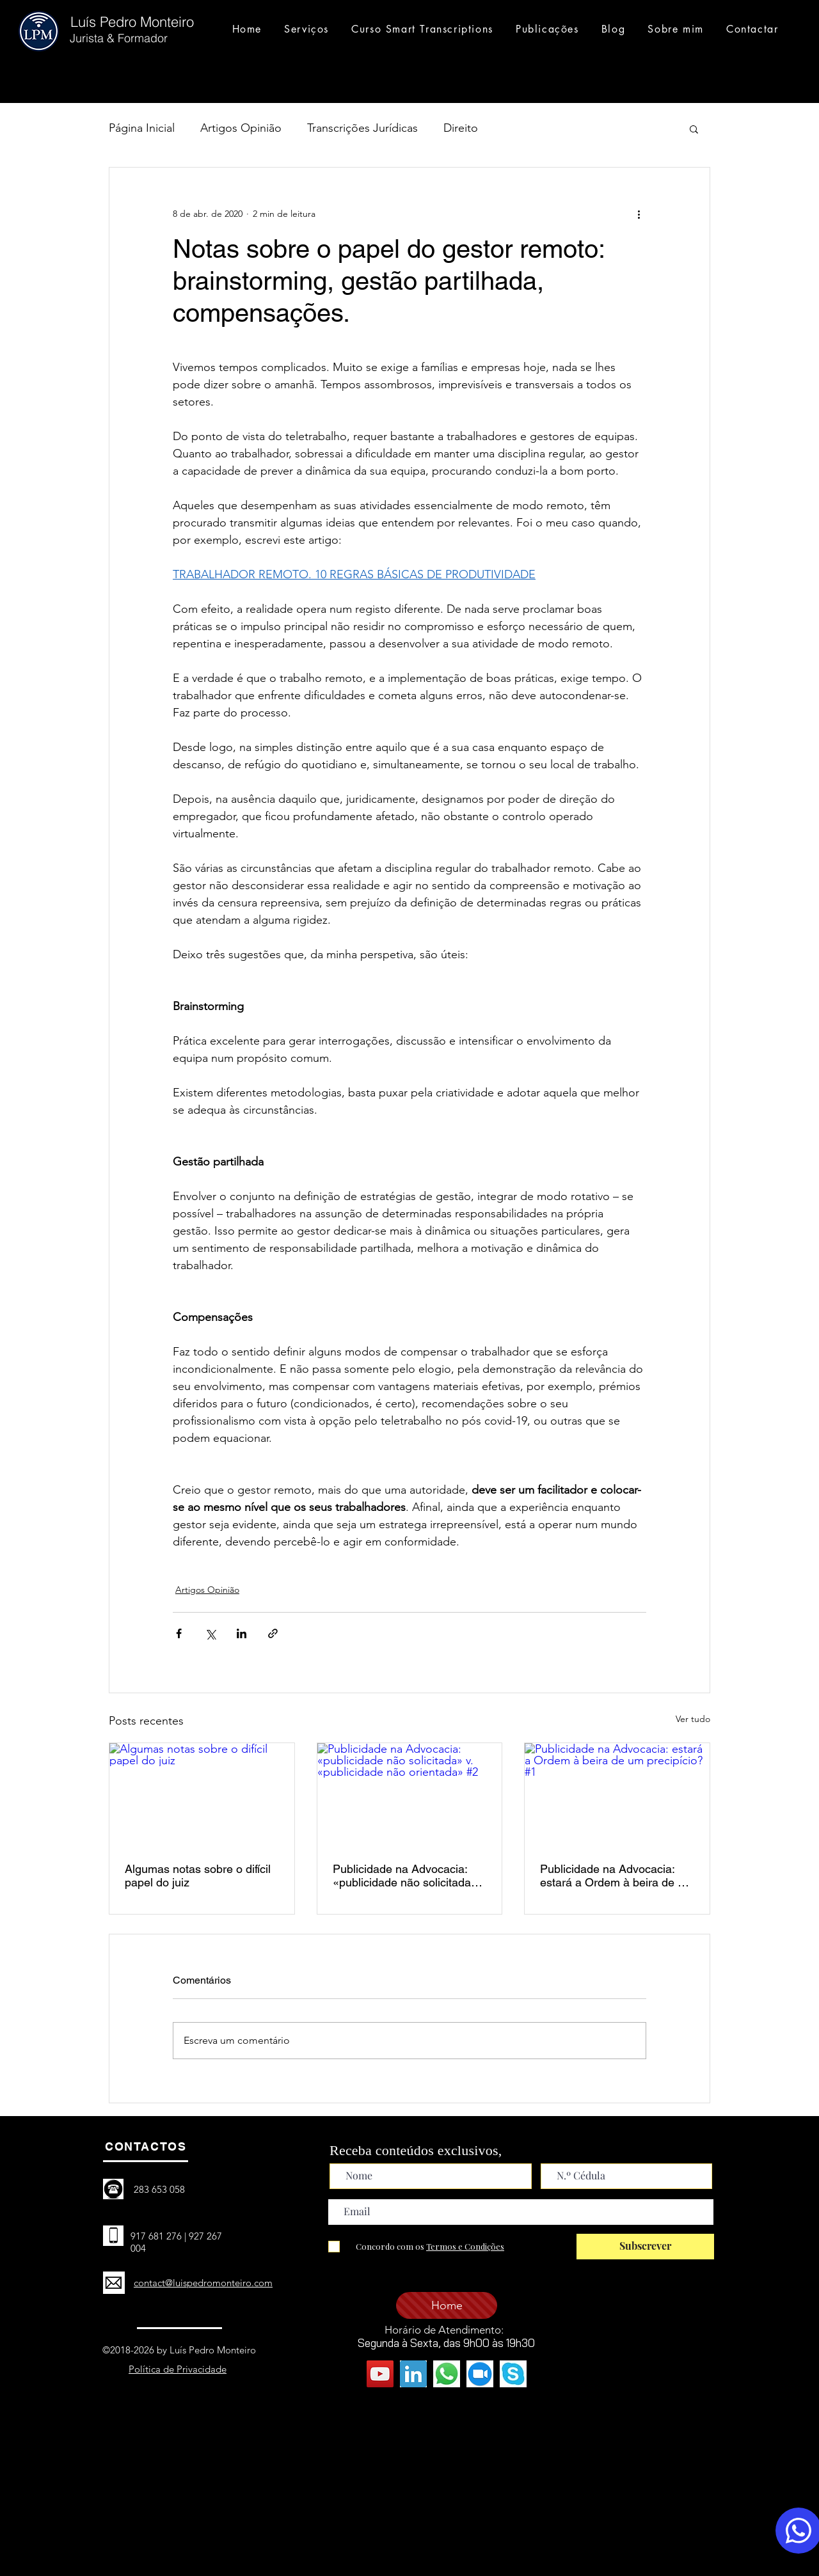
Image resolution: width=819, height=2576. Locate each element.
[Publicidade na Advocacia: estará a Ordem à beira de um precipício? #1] (617, 1795)
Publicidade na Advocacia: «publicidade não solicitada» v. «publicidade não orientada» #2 (405, 1875)
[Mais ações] (638, 213)
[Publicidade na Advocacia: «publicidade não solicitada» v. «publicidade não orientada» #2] (409, 1795)
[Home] (446, 2305)
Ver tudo (693, 1719)
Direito (460, 128)
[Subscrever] (645, 2246)
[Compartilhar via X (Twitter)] (210, 1633)
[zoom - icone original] (479, 2373)
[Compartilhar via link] (273, 1633)
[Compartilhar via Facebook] (179, 1633)
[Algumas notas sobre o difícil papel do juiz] (201, 1795)
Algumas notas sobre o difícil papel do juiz (198, 1875)
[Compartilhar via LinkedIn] (241, 1633)
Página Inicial (142, 128)
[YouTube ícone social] (380, 2373)
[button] (694, 128)
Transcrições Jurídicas (362, 128)
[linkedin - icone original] (413, 2373)
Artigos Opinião (241, 128)
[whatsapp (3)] (446, 2373)
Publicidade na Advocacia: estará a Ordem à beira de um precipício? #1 (617, 1875)
